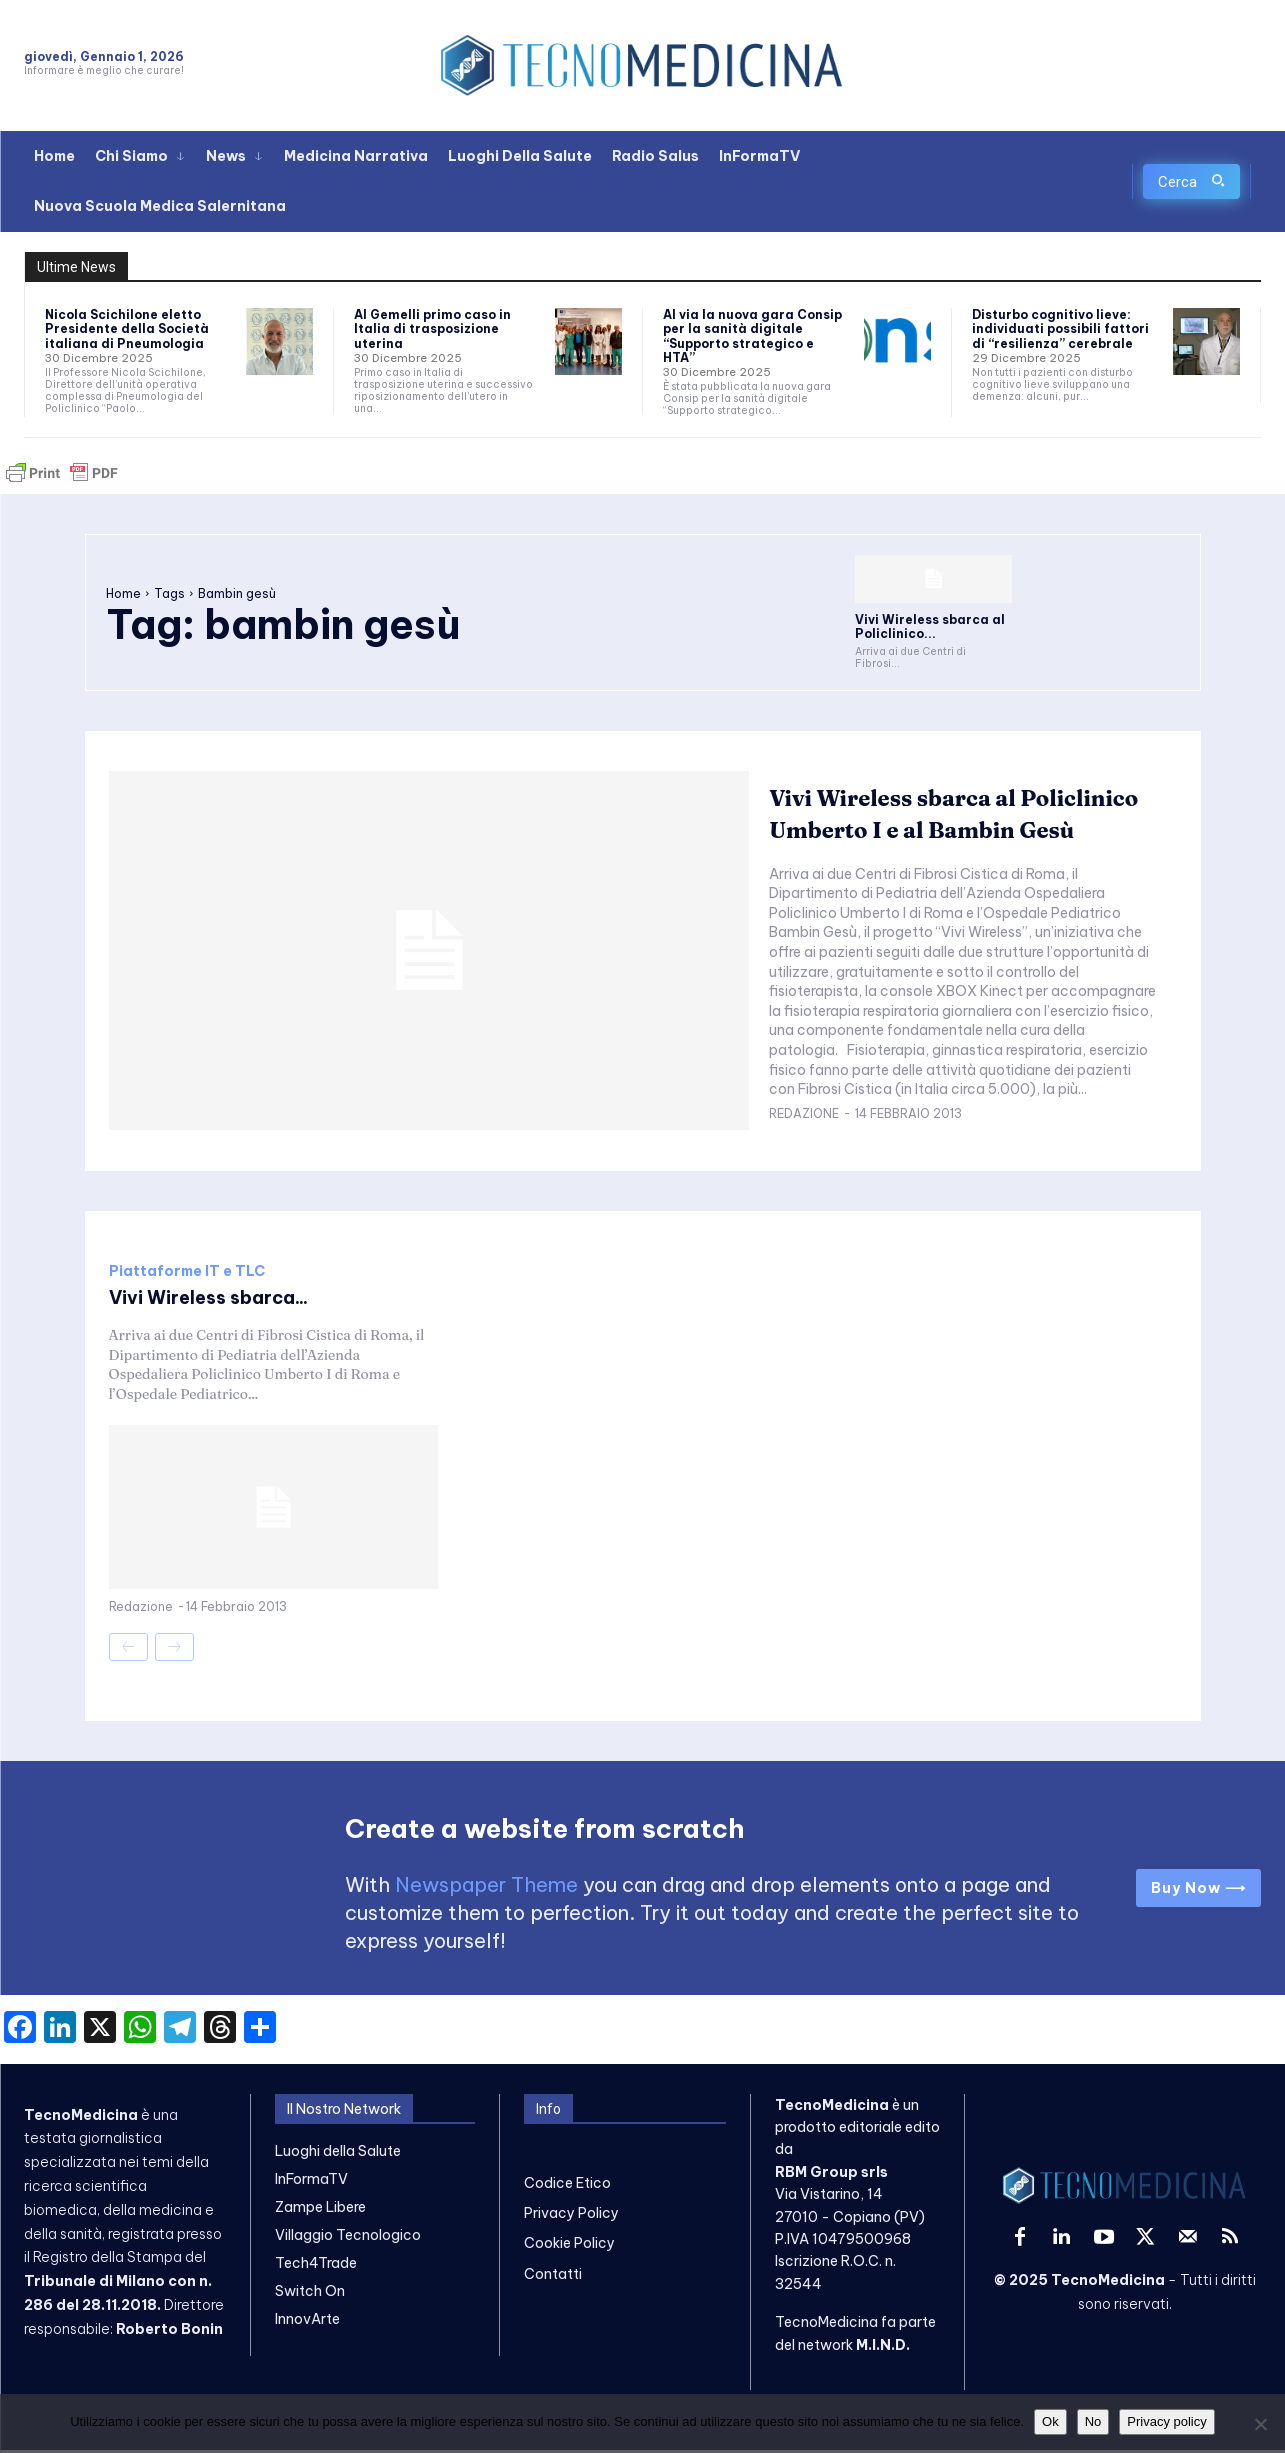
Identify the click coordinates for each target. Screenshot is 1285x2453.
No (1093, 2421)
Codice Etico (567, 2186)
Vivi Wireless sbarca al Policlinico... (930, 626)
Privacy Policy (571, 2216)
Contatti (553, 2277)
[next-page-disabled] (174, 1650)
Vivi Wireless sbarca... (221, 1299)
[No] (1260, 2424)
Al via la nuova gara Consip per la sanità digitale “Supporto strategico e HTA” (752, 336)
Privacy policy (1166, 2421)
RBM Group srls (831, 2175)
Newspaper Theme (486, 1887)
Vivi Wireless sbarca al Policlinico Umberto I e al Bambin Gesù (932, 817)
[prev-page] (128, 1650)
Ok (1050, 2421)
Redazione (804, 1133)
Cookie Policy (569, 2247)
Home (123, 593)
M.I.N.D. (883, 2348)
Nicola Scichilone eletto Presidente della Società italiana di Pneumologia (127, 329)
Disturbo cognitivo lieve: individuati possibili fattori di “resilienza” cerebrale (1060, 329)
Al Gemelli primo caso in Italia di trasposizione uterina (432, 329)
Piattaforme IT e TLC (187, 1274)
